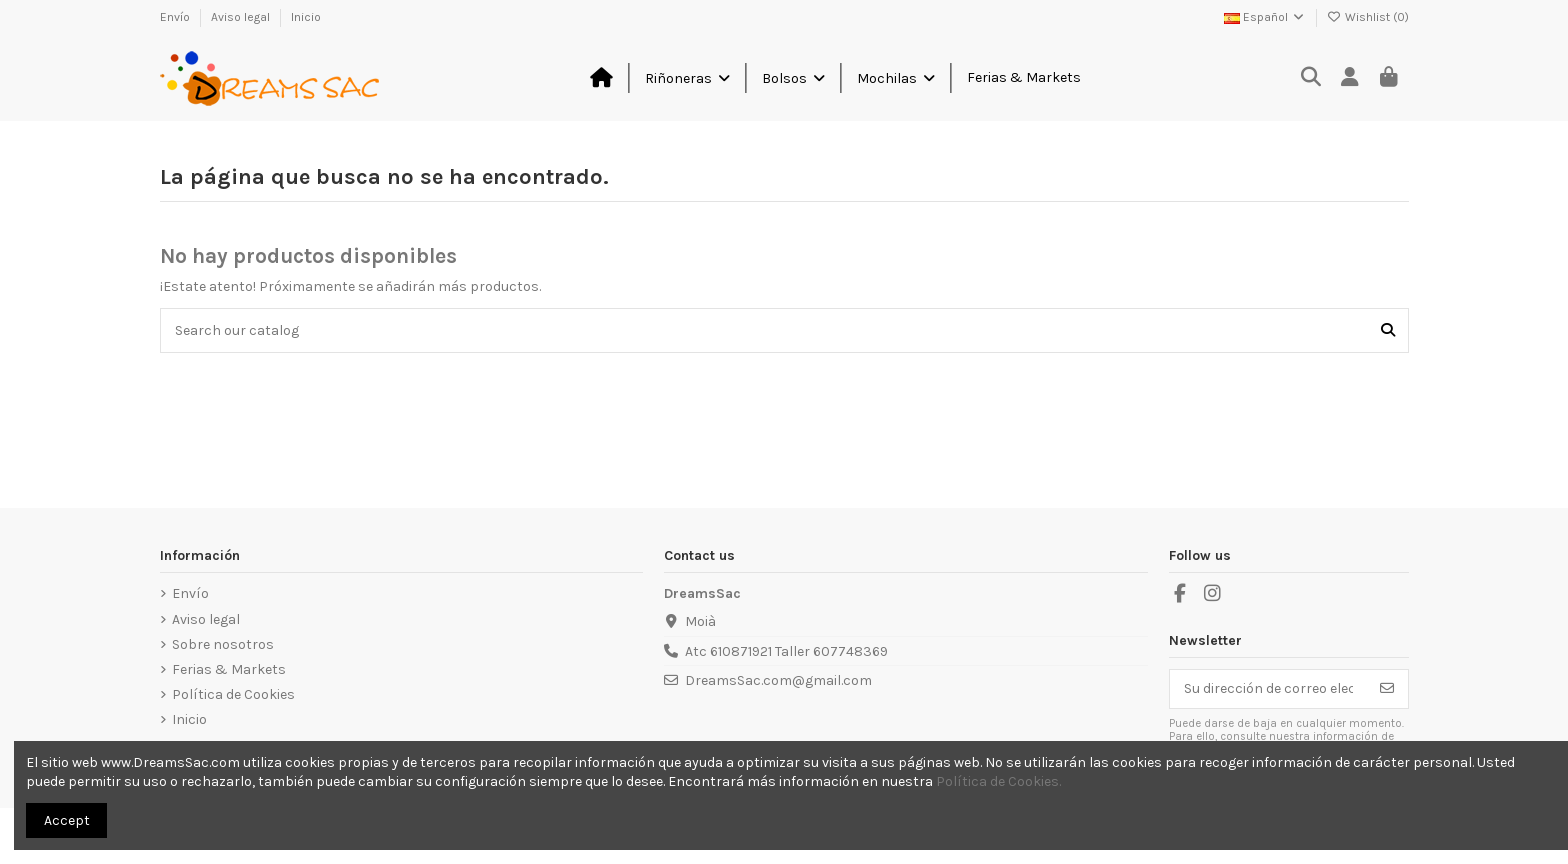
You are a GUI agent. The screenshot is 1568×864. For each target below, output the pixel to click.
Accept (67, 820)
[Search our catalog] (1388, 330)
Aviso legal (242, 17)
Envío (176, 17)
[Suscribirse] (1387, 689)
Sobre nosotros (223, 644)
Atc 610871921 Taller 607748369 (786, 651)
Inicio (306, 17)
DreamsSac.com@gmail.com (778, 680)
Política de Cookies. (998, 781)
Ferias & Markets (229, 669)
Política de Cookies (233, 694)
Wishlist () (1368, 17)
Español (1265, 17)
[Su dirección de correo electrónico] (1268, 689)
